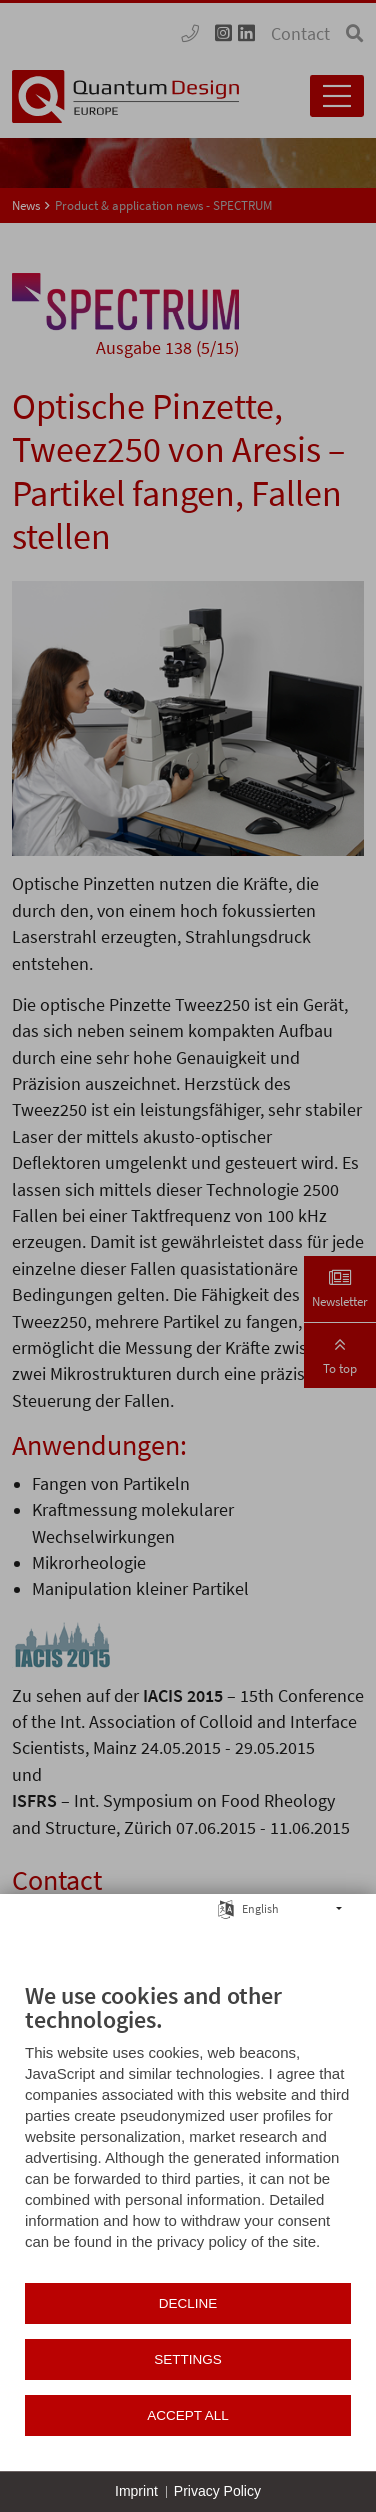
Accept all (188, 2415)
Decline (188, 2303)
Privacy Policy (217, 2491)
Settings (188, 2359)
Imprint (136, 2491)
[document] (188, 2131)
